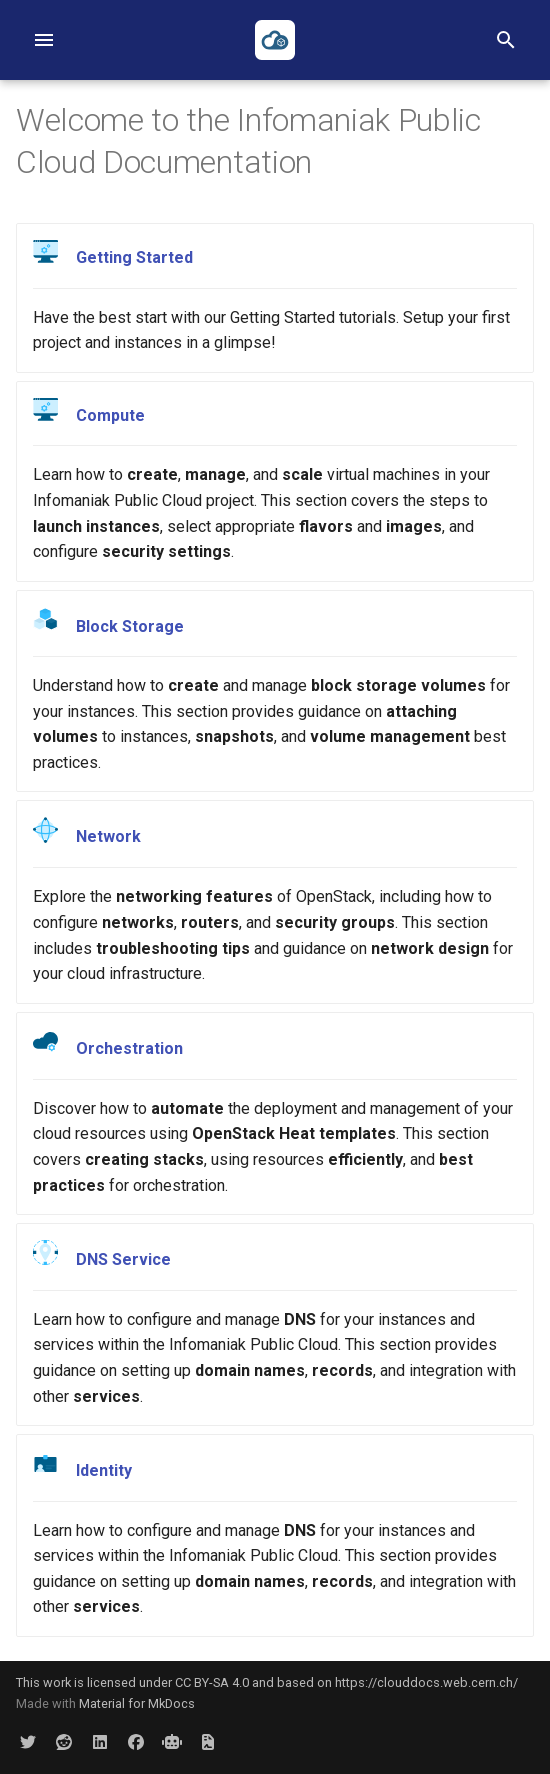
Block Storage (130, 625)
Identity (104, 1470)
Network (108, 837)
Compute (110, 415)
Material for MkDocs (137, 1703)
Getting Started (134, 257)
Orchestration (129, 1048)
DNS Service (123, 1259)
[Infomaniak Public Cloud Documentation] (275, 40)
